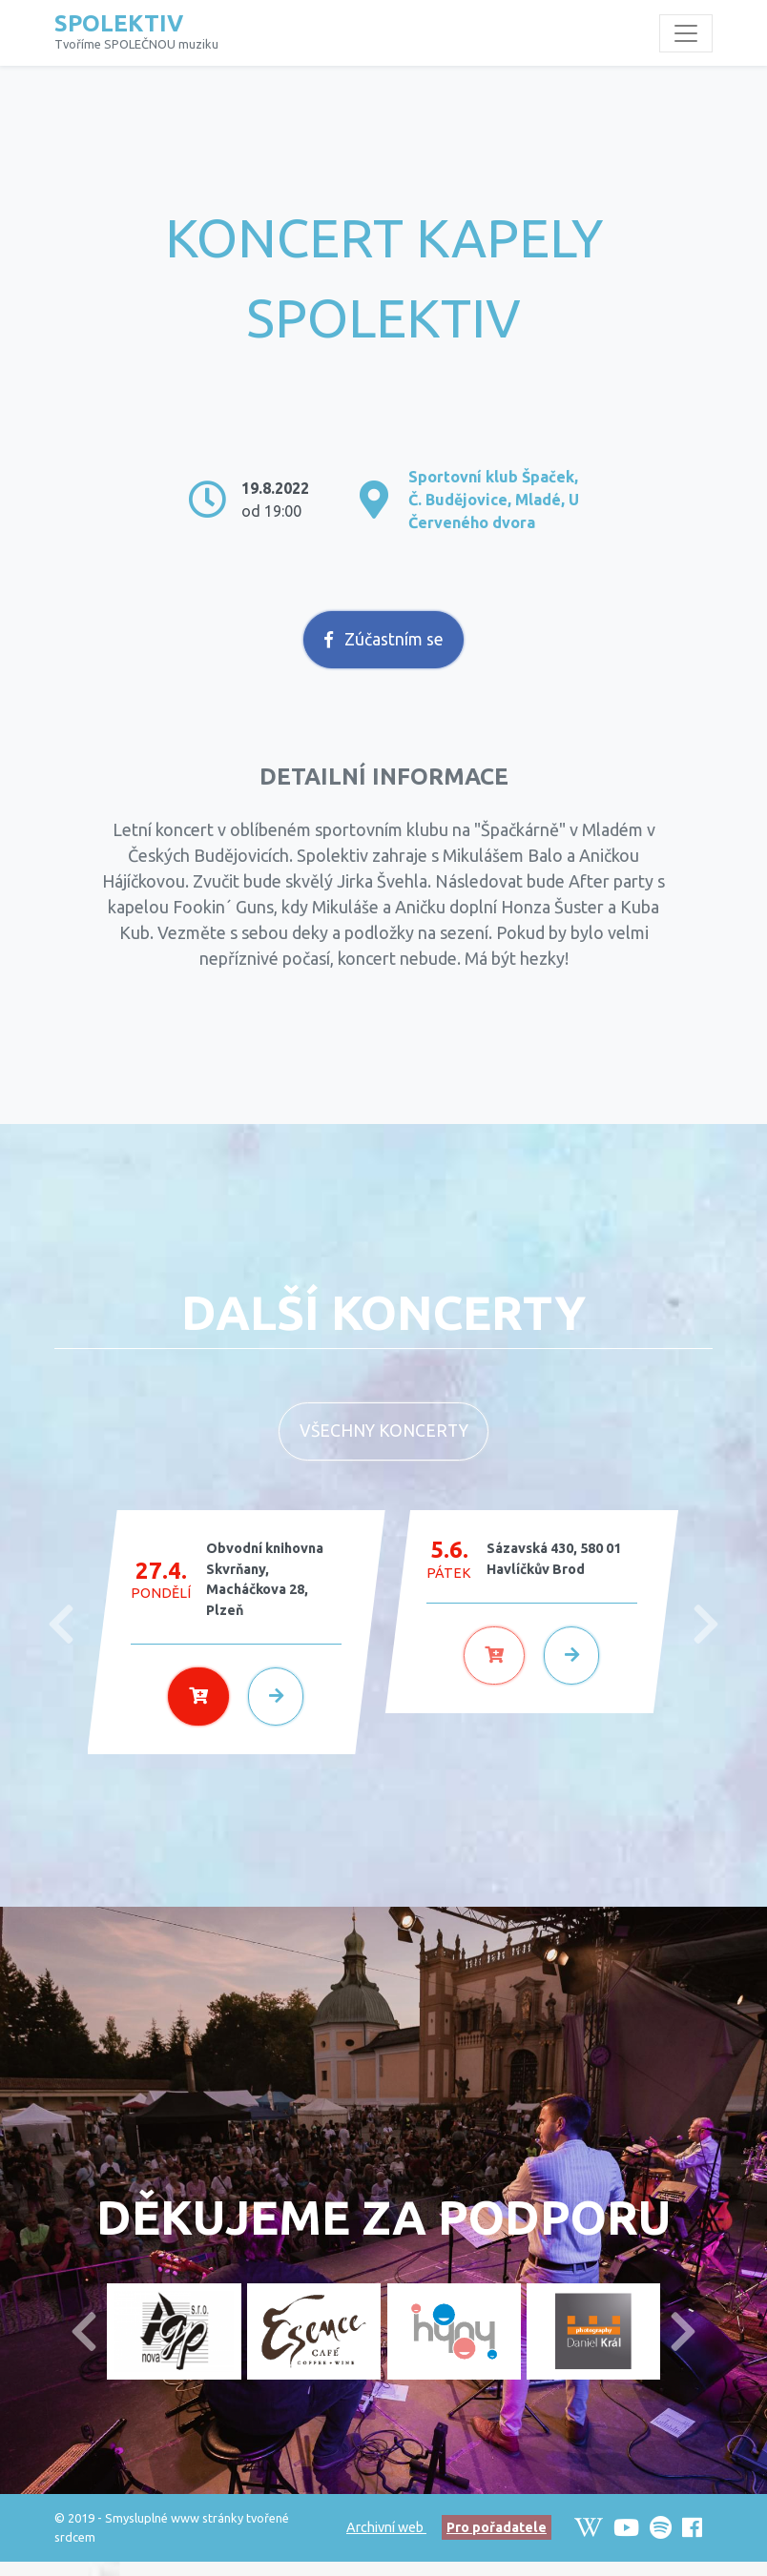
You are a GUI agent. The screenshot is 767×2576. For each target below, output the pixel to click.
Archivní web (386, 2541)
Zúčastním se (384, 653)
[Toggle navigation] (686, 33)
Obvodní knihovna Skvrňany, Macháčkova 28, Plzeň (264, 1593)
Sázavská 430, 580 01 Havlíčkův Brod (554, 1573)
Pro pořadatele (496, 2541)
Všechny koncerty (384, 1445)
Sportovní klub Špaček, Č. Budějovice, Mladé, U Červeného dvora (493, 499)
